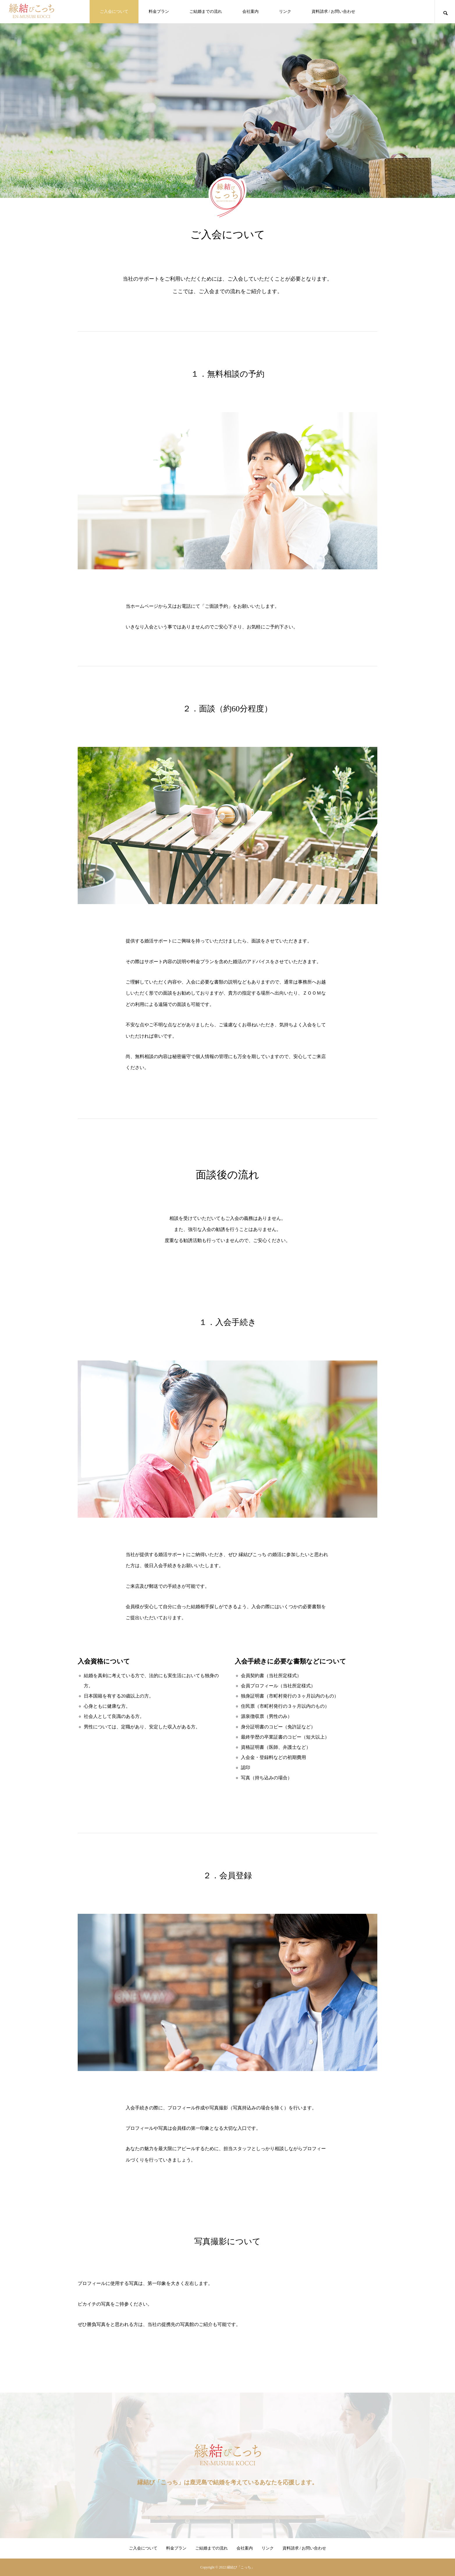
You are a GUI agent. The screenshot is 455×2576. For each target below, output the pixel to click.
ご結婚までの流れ (205, 11)
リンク (285, 11)
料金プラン (159, 11)
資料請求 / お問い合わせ (334, 11)
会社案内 (250, 11)
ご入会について (114, 11)
